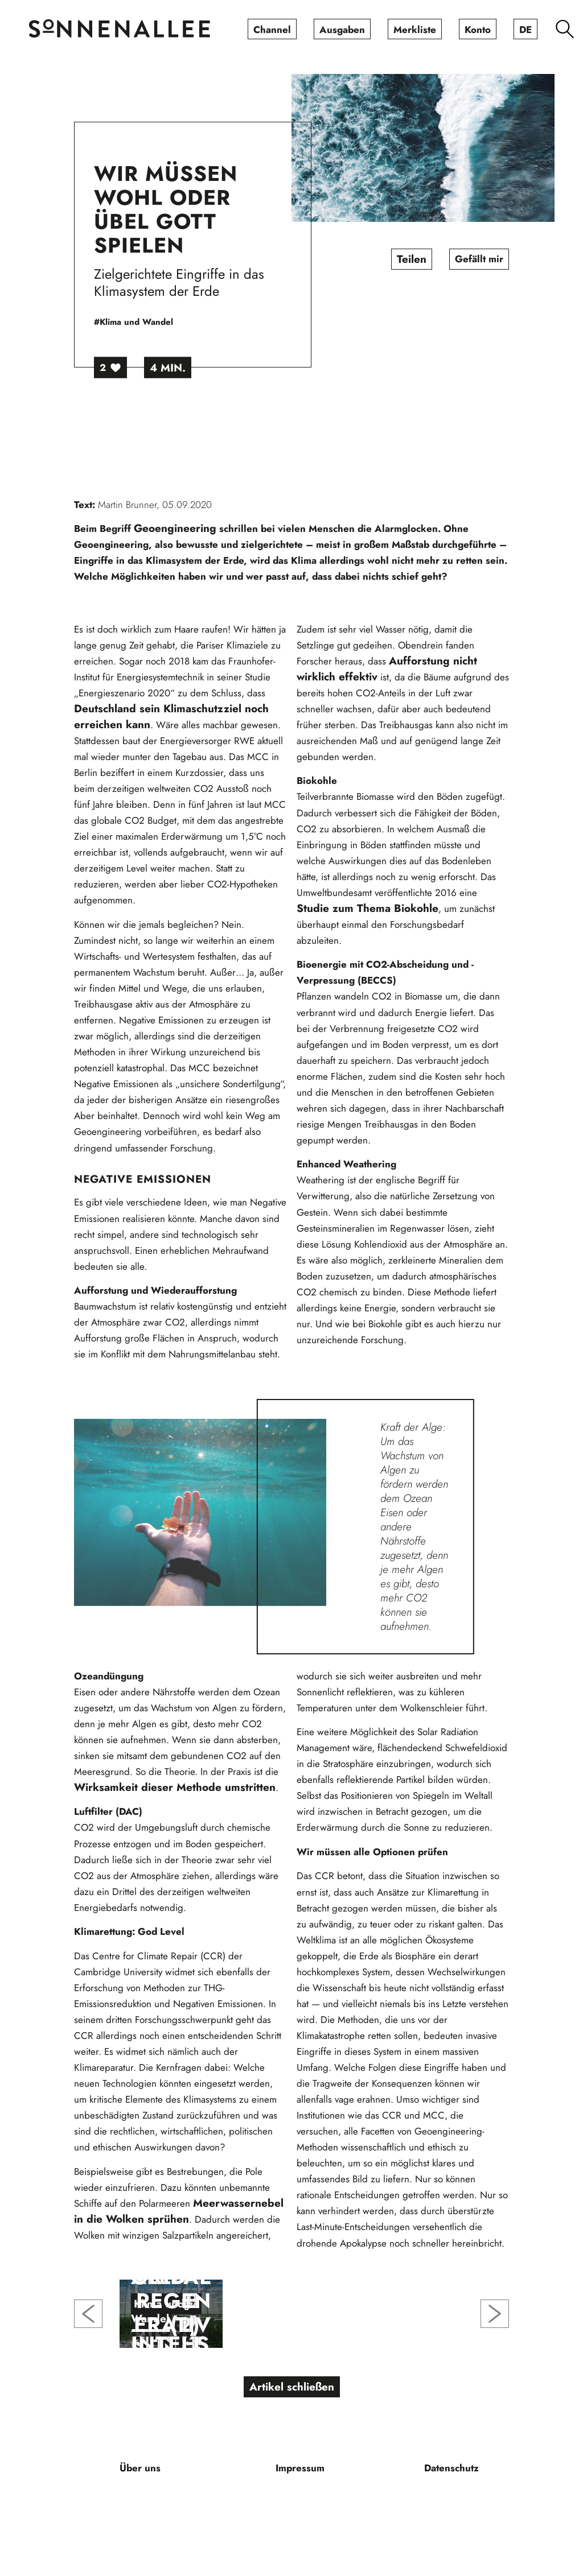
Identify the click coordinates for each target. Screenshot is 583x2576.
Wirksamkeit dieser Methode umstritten (175, 1787)
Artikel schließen (291, 2387)
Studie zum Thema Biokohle (367, 908)
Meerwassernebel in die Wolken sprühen (179, 2211)
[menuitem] (272, 29)
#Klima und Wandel (133, 322)
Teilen (411, 259)
